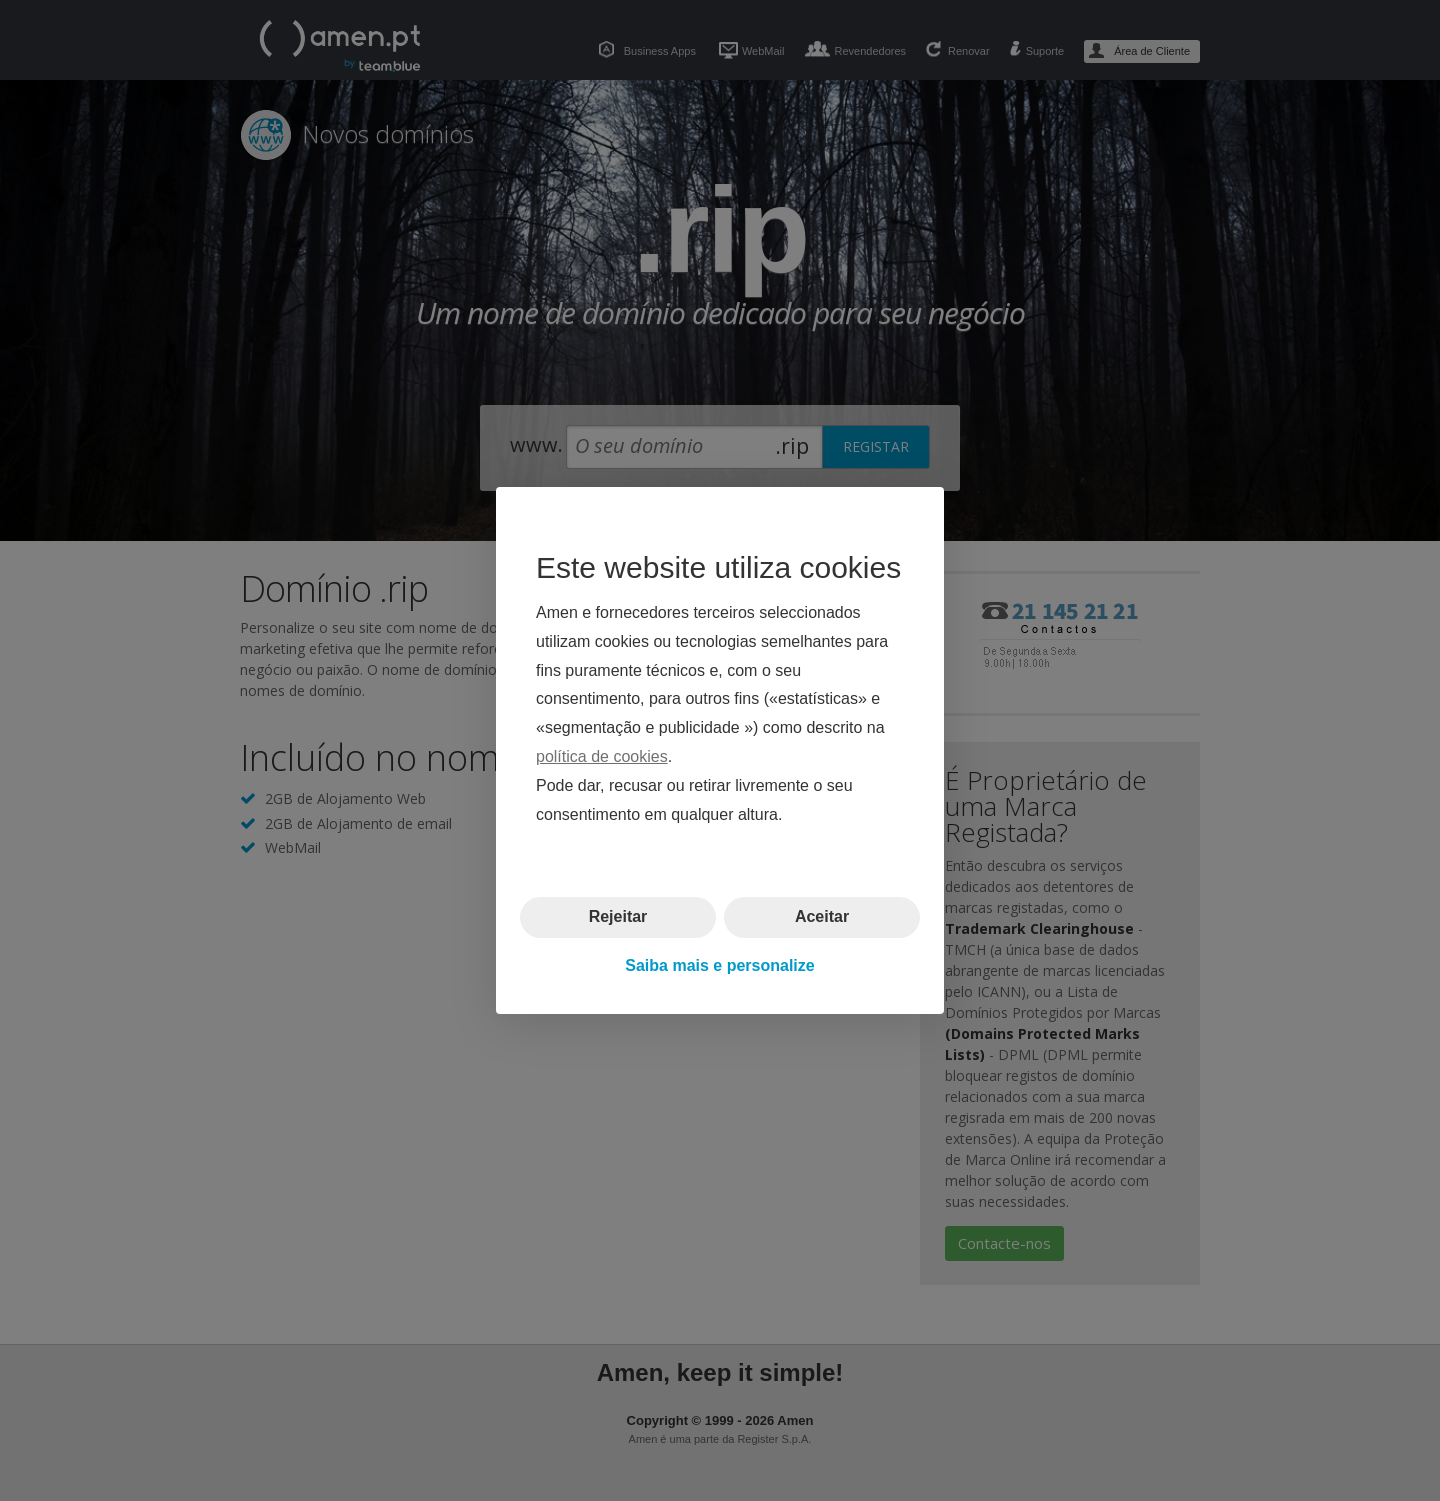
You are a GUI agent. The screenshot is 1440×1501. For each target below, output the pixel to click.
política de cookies (602, 756)
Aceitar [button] (822, 916)
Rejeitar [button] (618, 916)
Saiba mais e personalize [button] (719, 965)
